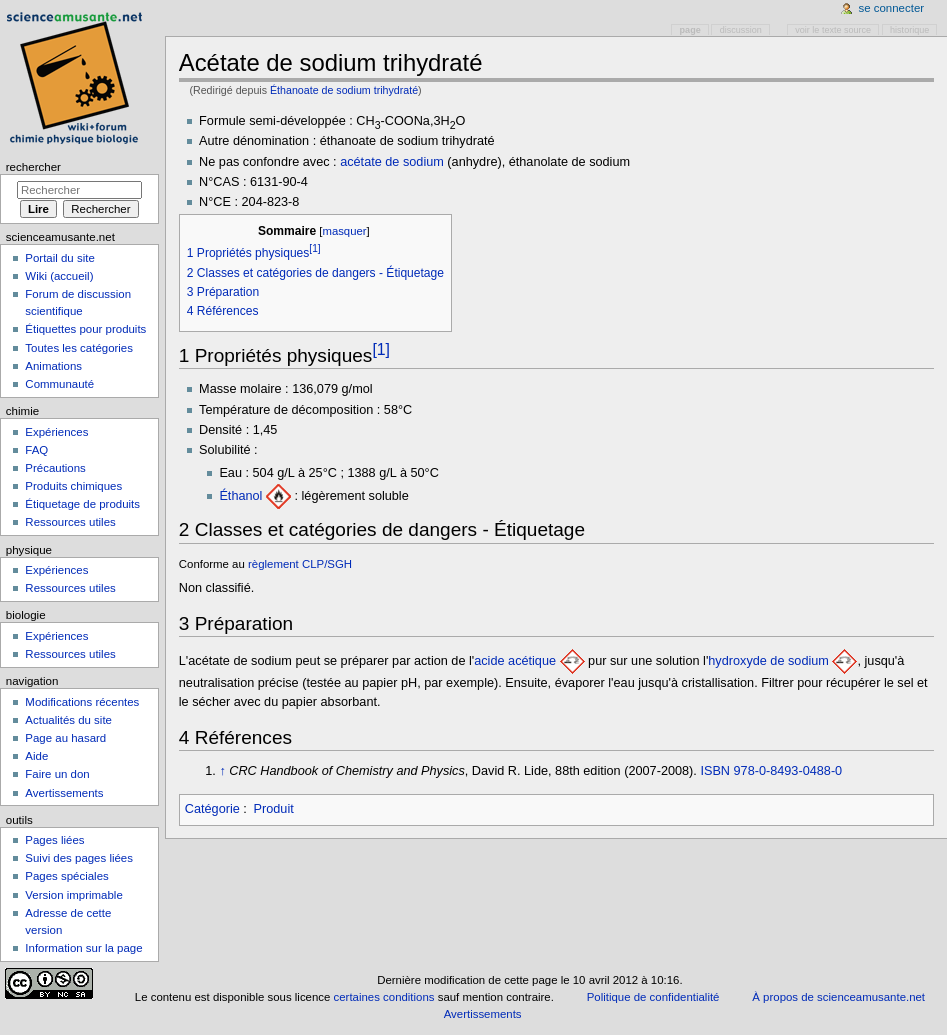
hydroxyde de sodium (768, 661)
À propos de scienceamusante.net (838, 997)
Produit (274, 809)
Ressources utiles (70, 522)
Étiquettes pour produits (85, 329)
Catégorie (212, 809)
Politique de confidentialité (653, 997)
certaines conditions (384, 997)
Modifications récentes (82, 702)
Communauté (59, 384)
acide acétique (515, 661)
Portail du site (59, 258)
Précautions (55, 468)
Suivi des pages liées (79, 858)
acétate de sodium (392, 162)
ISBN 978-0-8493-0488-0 (771, 771)
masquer (344, 231)
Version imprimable (73, 895)
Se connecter (892, 8)
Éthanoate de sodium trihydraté (344, 90)
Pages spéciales (66, 876)
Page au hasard (65, 738)
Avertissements (64, 793)
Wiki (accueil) (59, 276)
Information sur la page (83, 948)
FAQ (36, 450)
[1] (381, 348)
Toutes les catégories (79, 348)
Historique (909, 30)
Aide (36, 756)
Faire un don (57, 774)
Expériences (56, 432)
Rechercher (33, 167)
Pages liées (54, 840)
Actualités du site (68, 720)
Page (690, 30)
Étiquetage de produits (82, 504)
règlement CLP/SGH (300, 564)
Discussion (741, 30)
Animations (53, 366)
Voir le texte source (833, 30)
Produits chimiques (73, 486)
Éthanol (240, 496)
